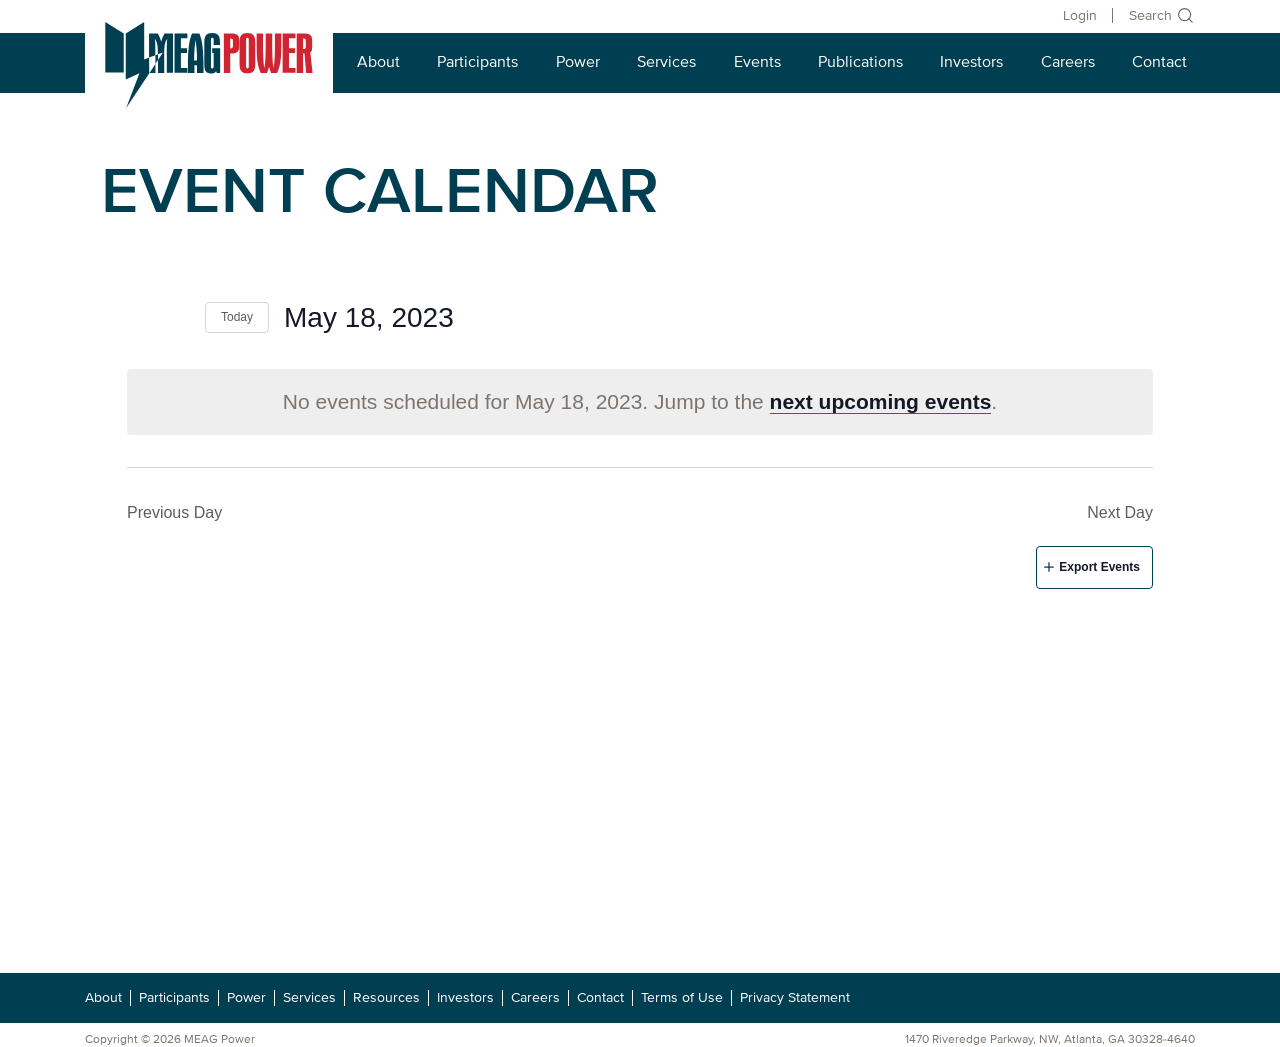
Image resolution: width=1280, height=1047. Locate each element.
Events (757, 62)
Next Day (1120, 512)
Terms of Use (682, 998)
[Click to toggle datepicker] (369, 318)
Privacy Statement (795, 998)
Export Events (1099, 567)
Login (1080, 15)
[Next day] (178, 317)
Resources (386, 998)
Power (578, 62)
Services (666, 62)
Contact (1159, 62)
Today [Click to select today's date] (237, 317)
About (378, 62)
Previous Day (174, 512)
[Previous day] (139, 317)
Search (1150, 15)
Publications (860, 62)
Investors (971, 62)
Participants (477, 62)
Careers (1068, 62)
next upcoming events (881, 401)
